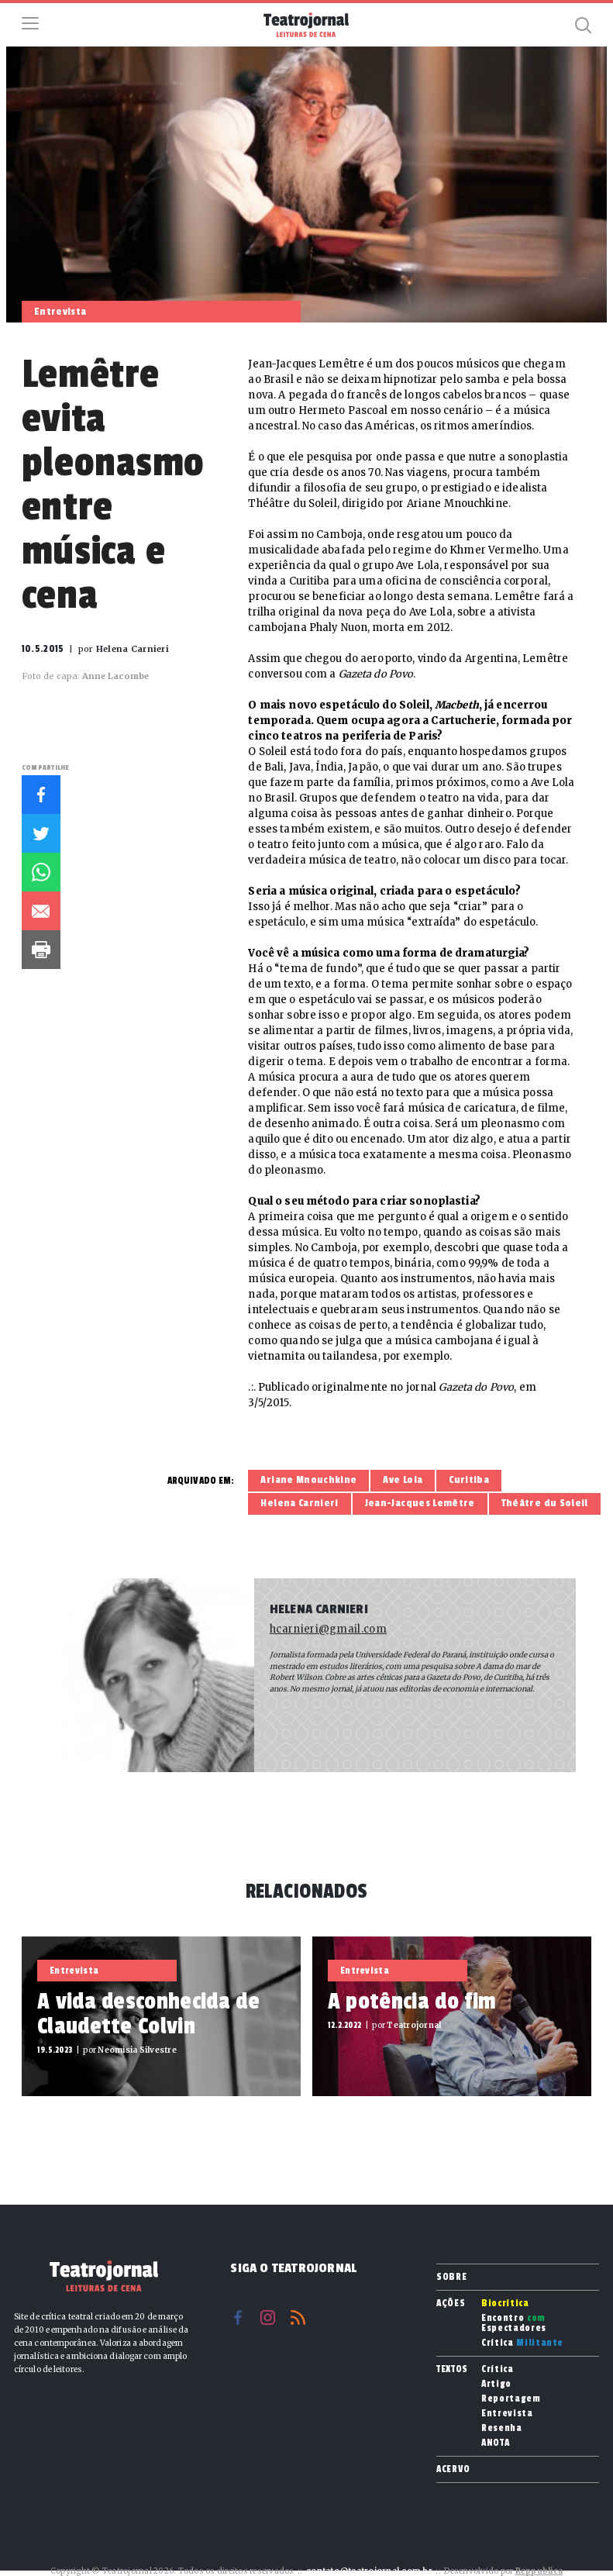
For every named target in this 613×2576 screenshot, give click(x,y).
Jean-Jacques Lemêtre (420, 1503)
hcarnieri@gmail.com (328, 1629)
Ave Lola (402, 1480)
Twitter (41, 833)
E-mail (41, 910)
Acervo (453, 2469)
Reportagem (511, 2399)
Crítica (522, 2343)
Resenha (501, 2428)
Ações (450, 2303)
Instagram (267, 2317)
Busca (583, 25)
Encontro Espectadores (513, 2323)
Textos (452, 2369)
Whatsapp (41, 872)
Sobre (451, 2276)
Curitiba (469, 1480)
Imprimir (41, 949)
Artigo (496, 2384)
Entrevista (507, 2414)
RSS (298, 2317)
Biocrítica (505, 2303)
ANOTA (495, 2443)
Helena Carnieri (299, 1503)
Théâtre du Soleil (544, 1503)
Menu (30, 23)
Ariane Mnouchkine (308, 1480)
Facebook (41, 794)
